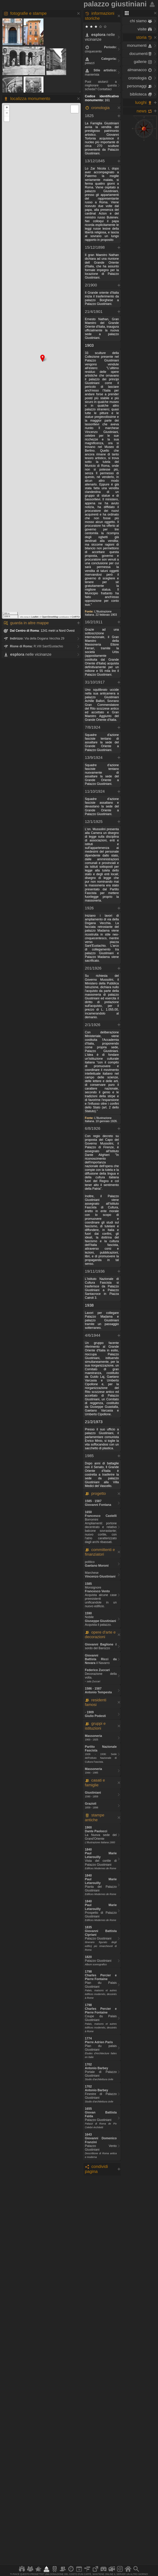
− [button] (7, 113)
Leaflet (34, 616)
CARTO (76, 616)
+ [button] (7, 107)
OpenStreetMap (50, 616)
